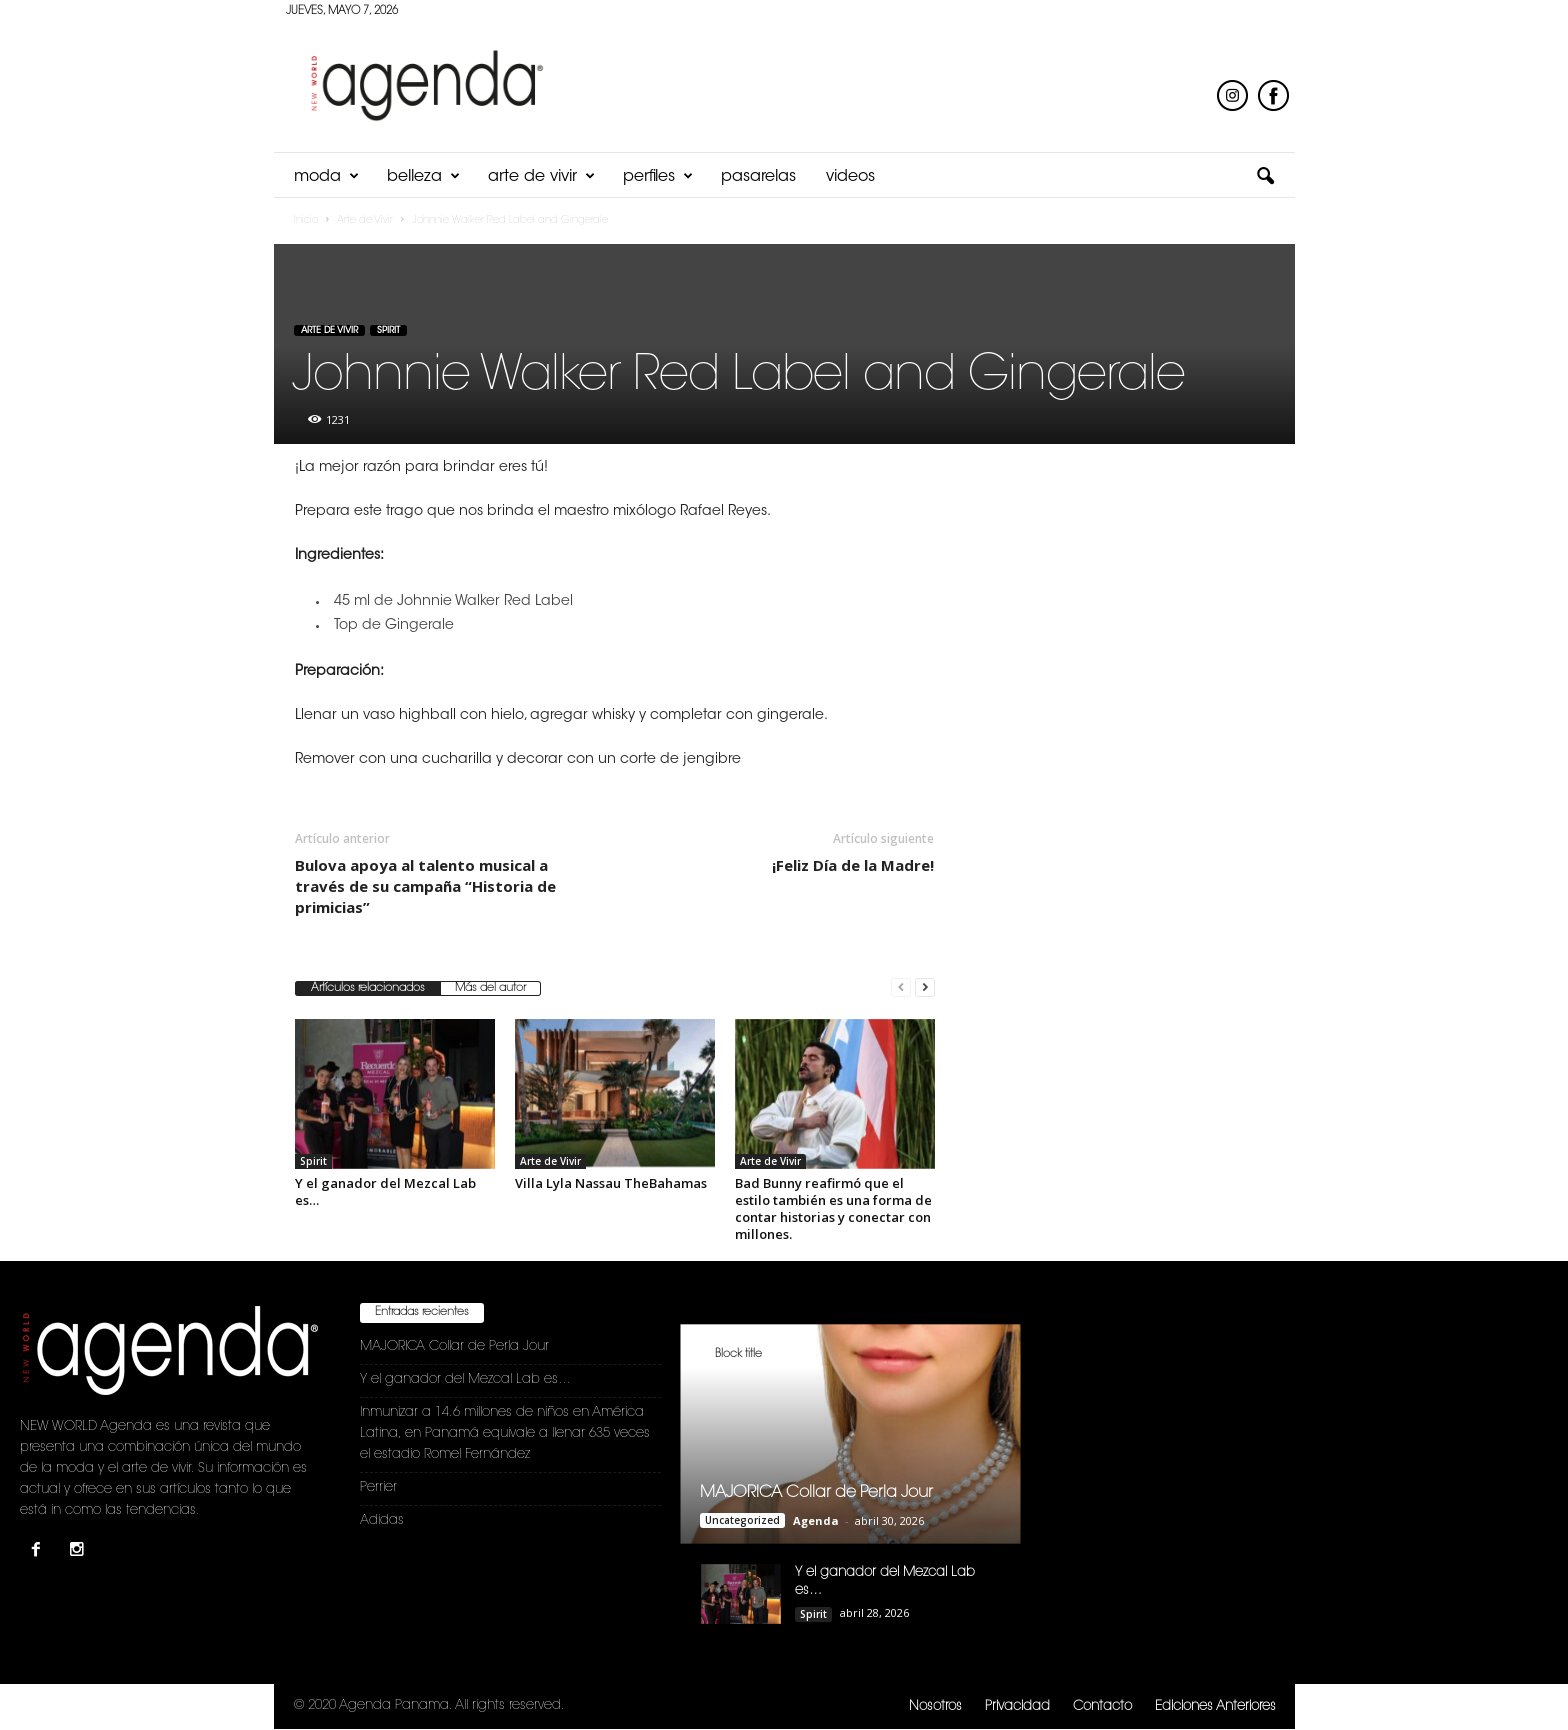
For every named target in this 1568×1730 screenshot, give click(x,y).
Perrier (378, 1487)
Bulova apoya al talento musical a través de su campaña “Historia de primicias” (425, 886)
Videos (850, 177)
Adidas (382, 1520)
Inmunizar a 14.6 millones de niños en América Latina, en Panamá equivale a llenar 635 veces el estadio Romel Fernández (505, 1433)
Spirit (388, 330)
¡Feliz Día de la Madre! (853, 865)
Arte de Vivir (541, 177)
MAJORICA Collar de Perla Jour (454, 1346)
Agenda (816, 1520)
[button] (1265, 177)
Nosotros (935, 1706)
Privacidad (1017, 1706)
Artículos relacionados (368, 988)
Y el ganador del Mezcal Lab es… (385, 1191)
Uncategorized (742, 1520)
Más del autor (490, 988)
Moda (326, 177)
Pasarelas (758, 177)
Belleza (423, 177)
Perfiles (658, 177)
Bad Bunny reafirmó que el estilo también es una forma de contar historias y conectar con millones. (833, 1208)
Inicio (306, 221)
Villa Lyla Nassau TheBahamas (611, 1183)
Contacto (1102, 1706)
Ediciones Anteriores (1215, 1706)
